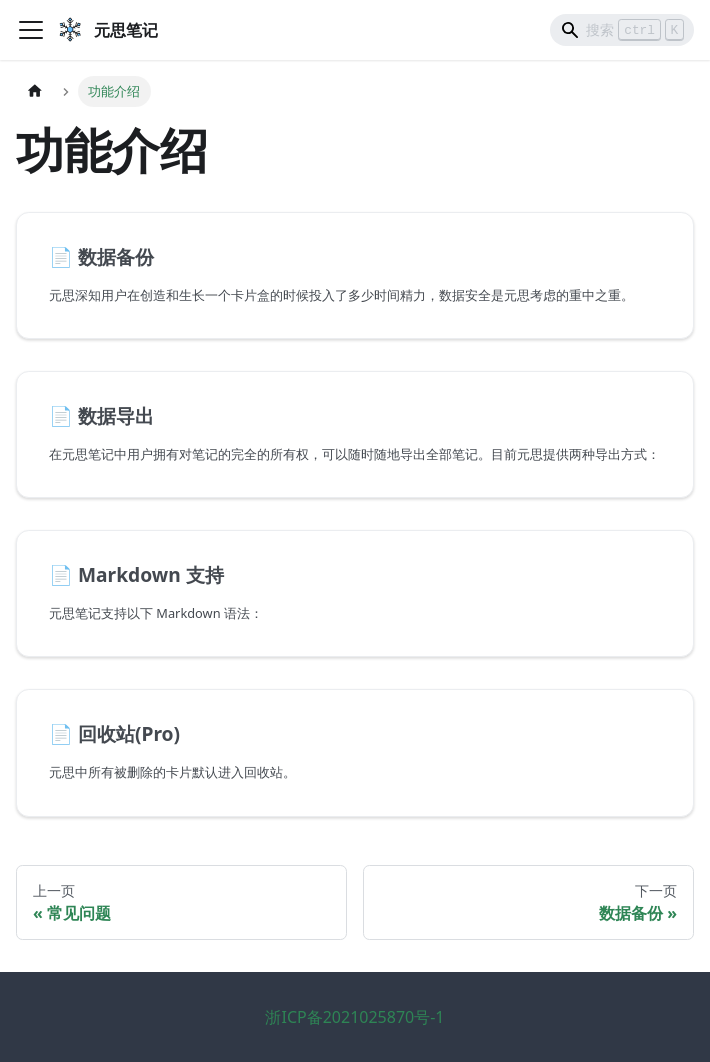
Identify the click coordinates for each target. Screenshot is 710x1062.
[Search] (622, 30)
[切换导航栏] (31, 30)
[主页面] (35, 91)
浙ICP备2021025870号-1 (354, 1017)
